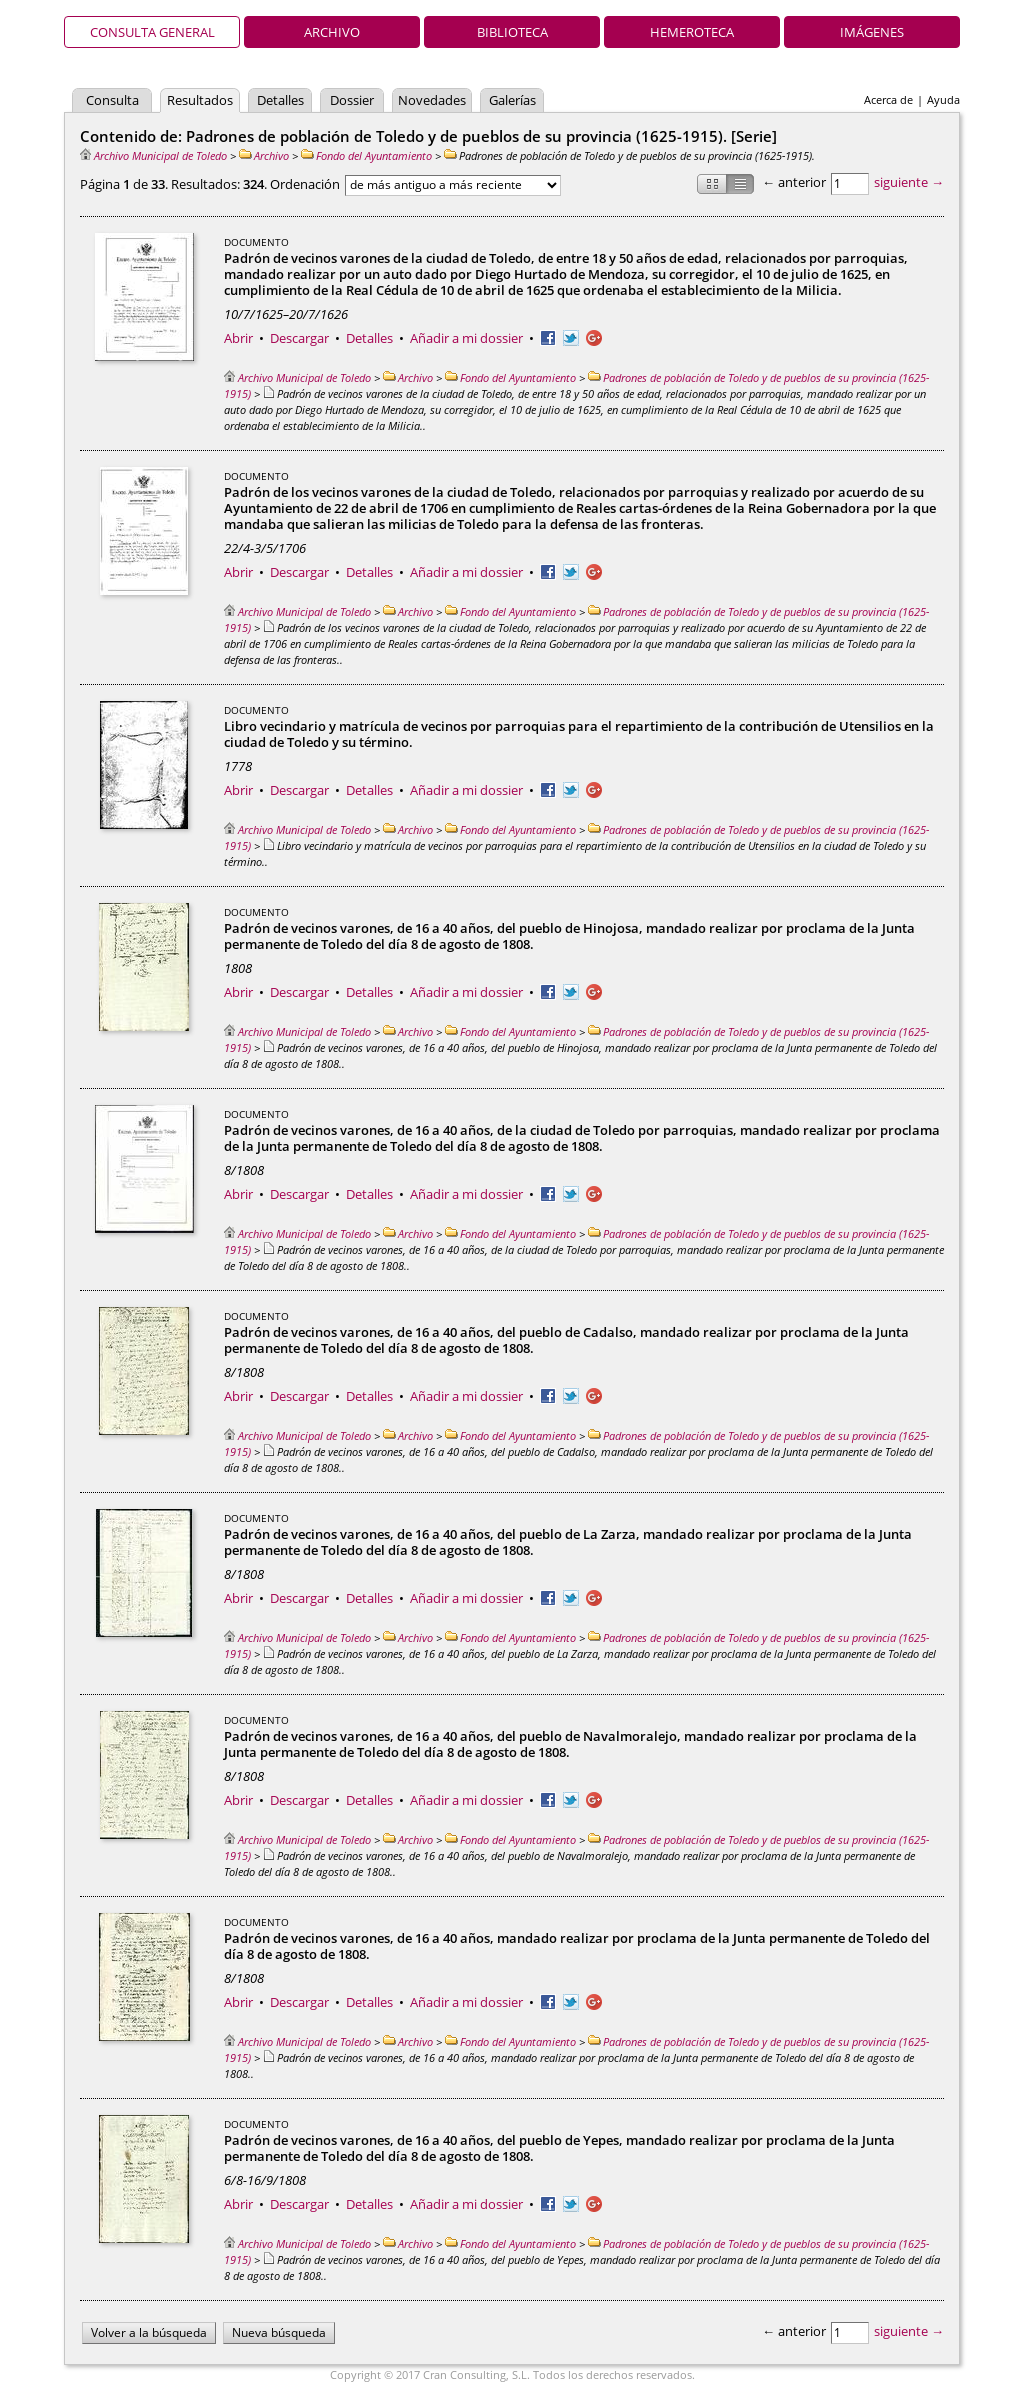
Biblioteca (512, 32)
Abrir (238, 338)
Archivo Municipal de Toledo (153, 155)
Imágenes (872, 32)
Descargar (299, 338)
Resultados (200, 100)
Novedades (432, 100)
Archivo (332, 32)
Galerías (512, 100)
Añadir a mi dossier (466, 338)
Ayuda (943, 99)
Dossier (352, 100)
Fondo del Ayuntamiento (366, 155)
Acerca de (888, 99)
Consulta (112, 100)
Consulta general (152, 32)
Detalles (280, 100)
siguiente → (909, 182)
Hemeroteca (692, 32)
